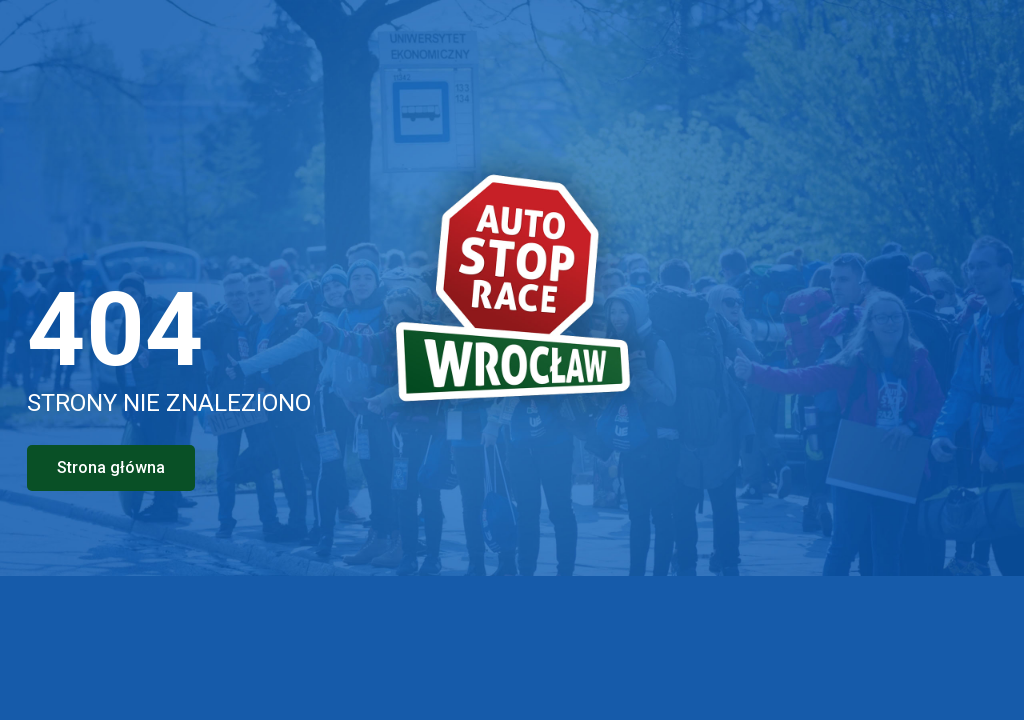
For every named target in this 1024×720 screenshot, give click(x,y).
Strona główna (111, 467)
